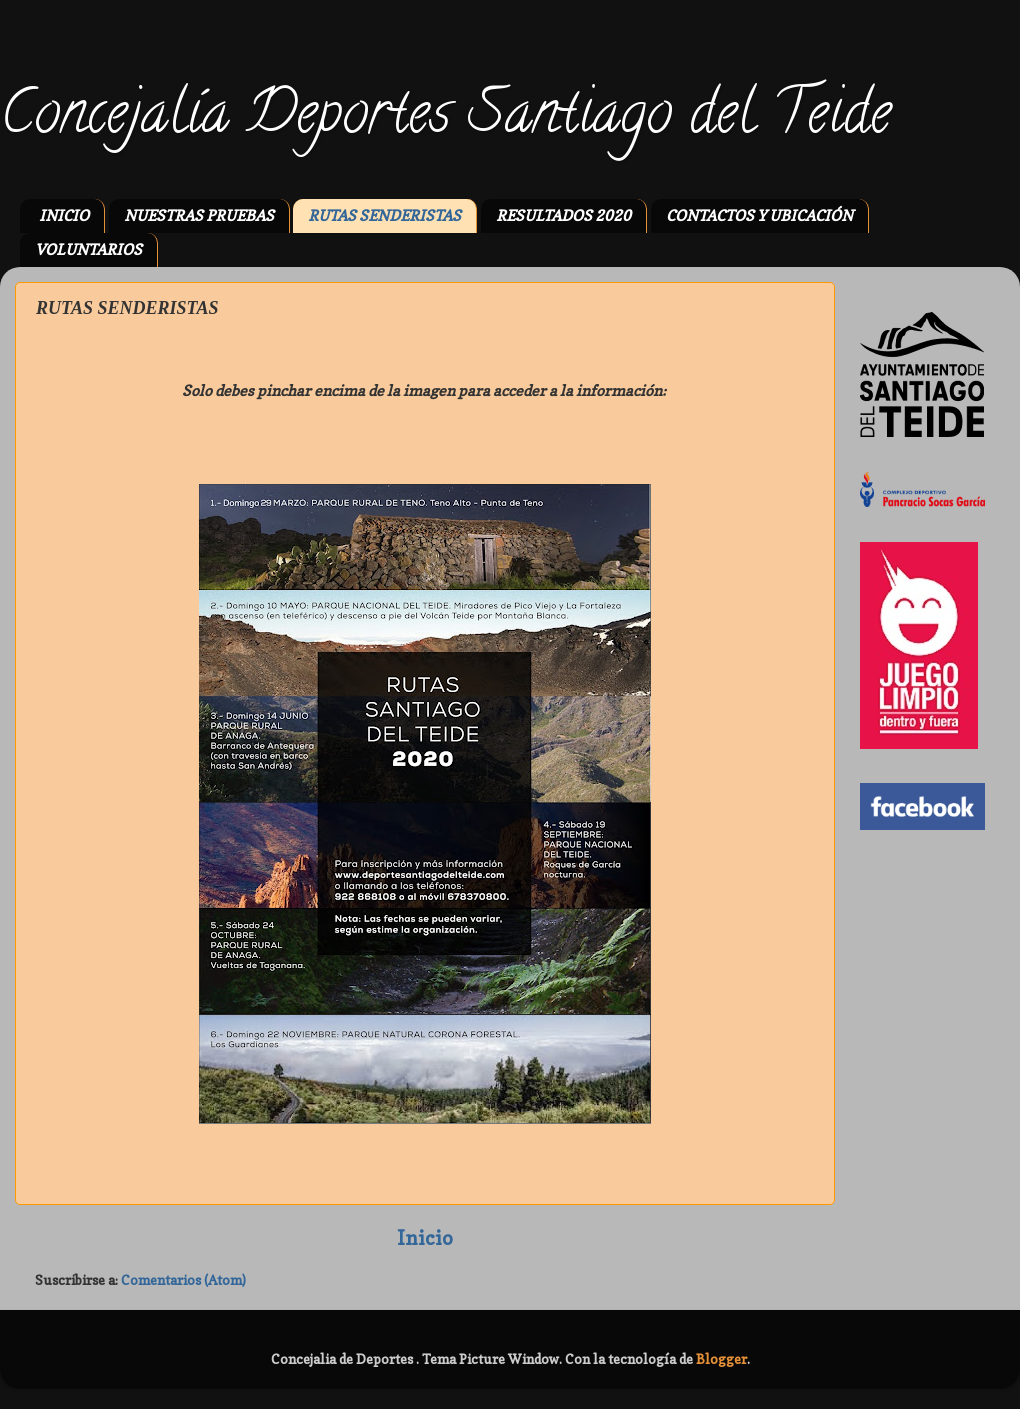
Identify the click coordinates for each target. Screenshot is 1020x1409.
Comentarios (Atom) (183, 1280)
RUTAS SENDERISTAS (384, 215)
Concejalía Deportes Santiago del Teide (445, 119)
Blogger (721, 1359)
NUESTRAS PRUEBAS (199, 215)
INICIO (64, 215)
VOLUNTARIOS (88, 249)
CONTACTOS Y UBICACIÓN (759, 215)
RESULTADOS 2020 (563, 215)
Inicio (425, 1238)
